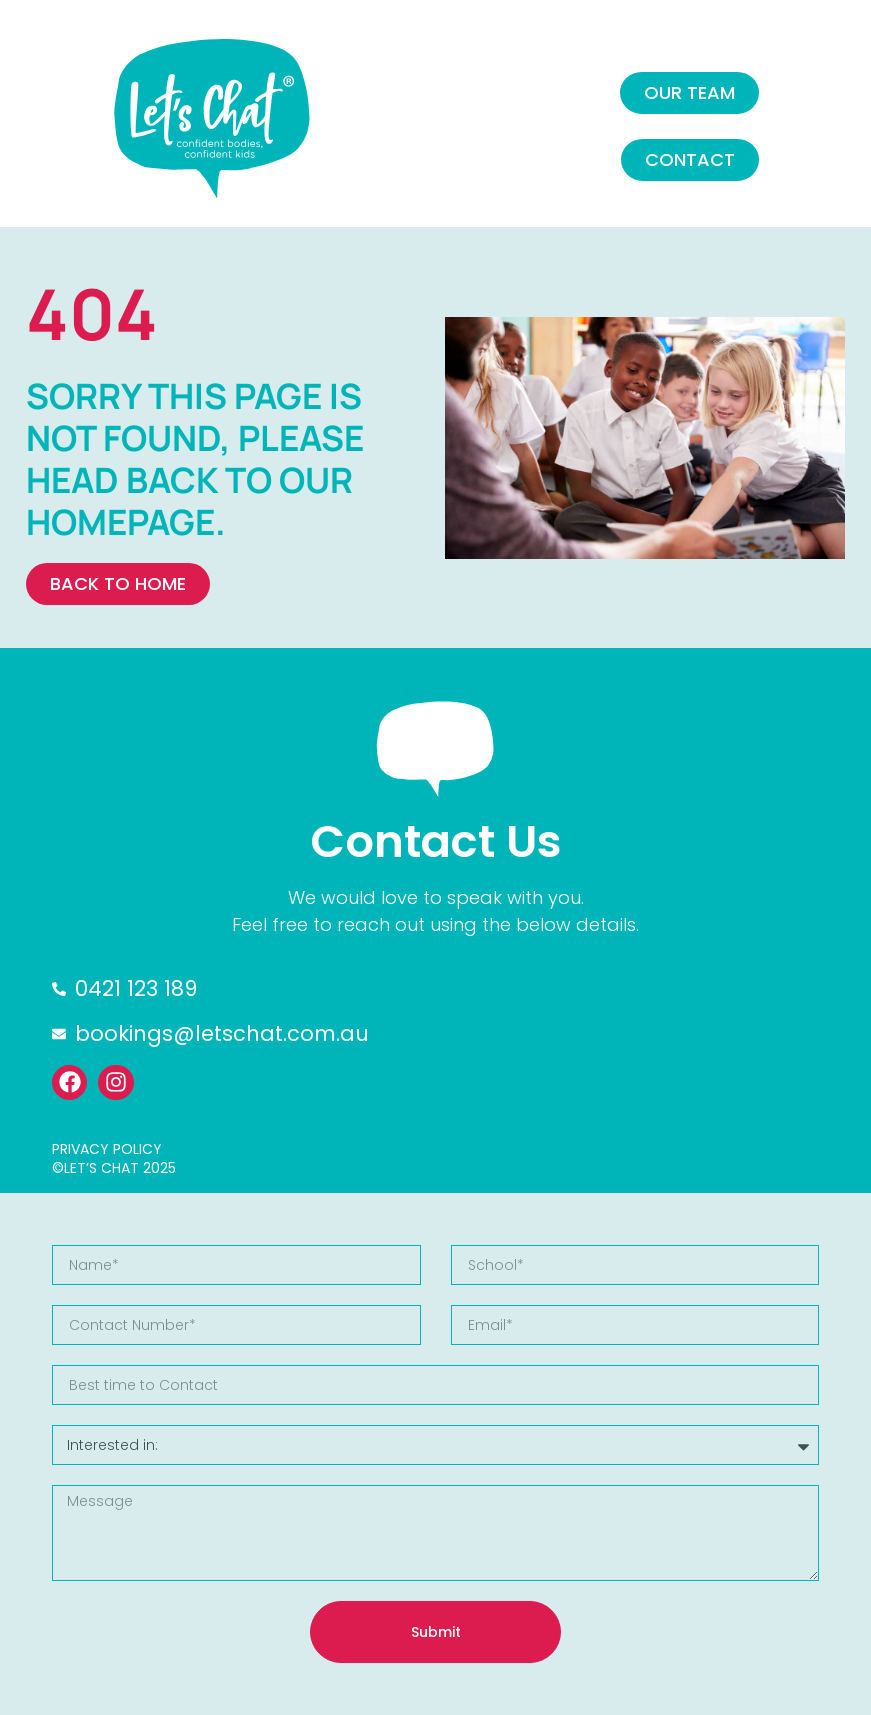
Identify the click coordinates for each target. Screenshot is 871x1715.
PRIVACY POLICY (107, 1149)
